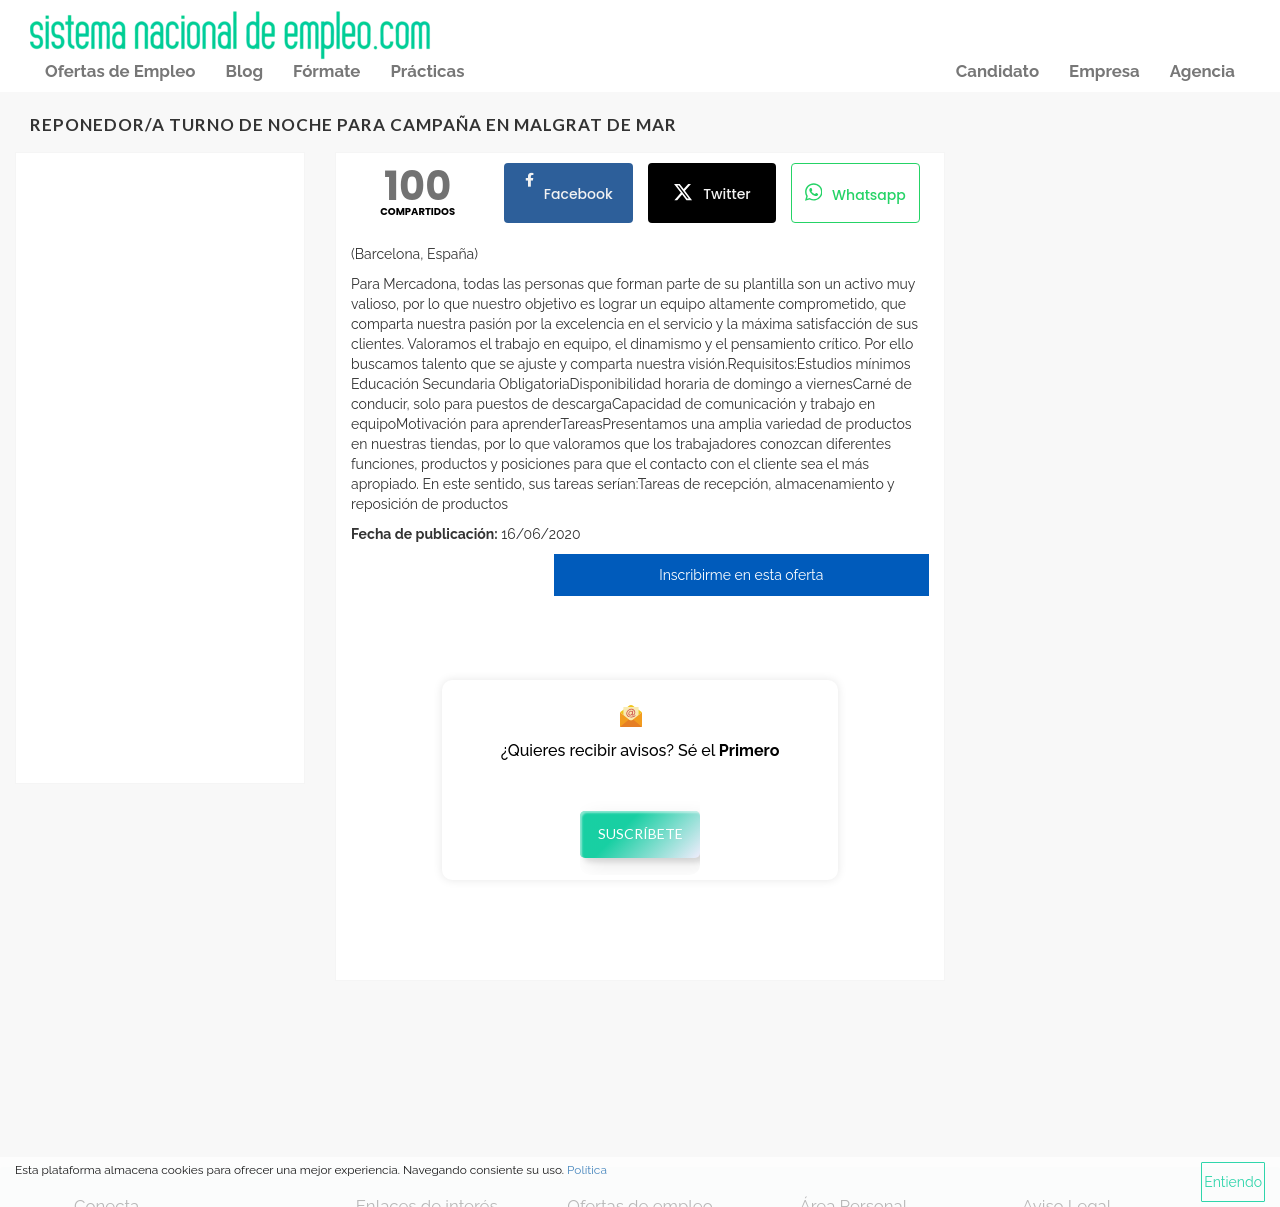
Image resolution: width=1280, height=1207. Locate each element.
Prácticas (427, 71)
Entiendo (1233, 1182)
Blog (244, 71)
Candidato (997, 71)
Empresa (1104, 71)
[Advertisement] (160, 468)
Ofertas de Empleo (120, 71)
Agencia (1202, 71)
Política (587, 1170)
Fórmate (326, 71)
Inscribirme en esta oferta (741, 575)
